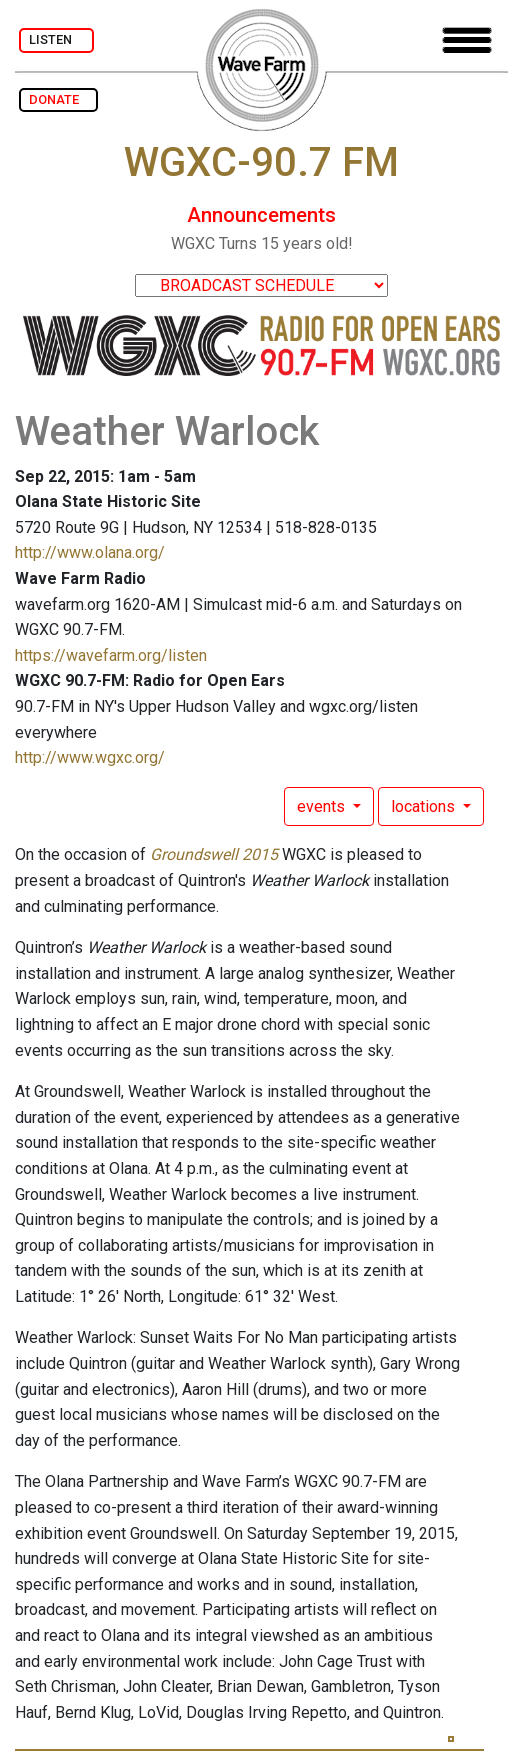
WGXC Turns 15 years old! (262, 243)
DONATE (58, 99)
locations (425, 806)
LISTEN (56, 39)
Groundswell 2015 (214, 854)
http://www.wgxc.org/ (90, 757)
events (323, 806)
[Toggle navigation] (467, 40)
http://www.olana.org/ (90, 552)
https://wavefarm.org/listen (111, 655)
